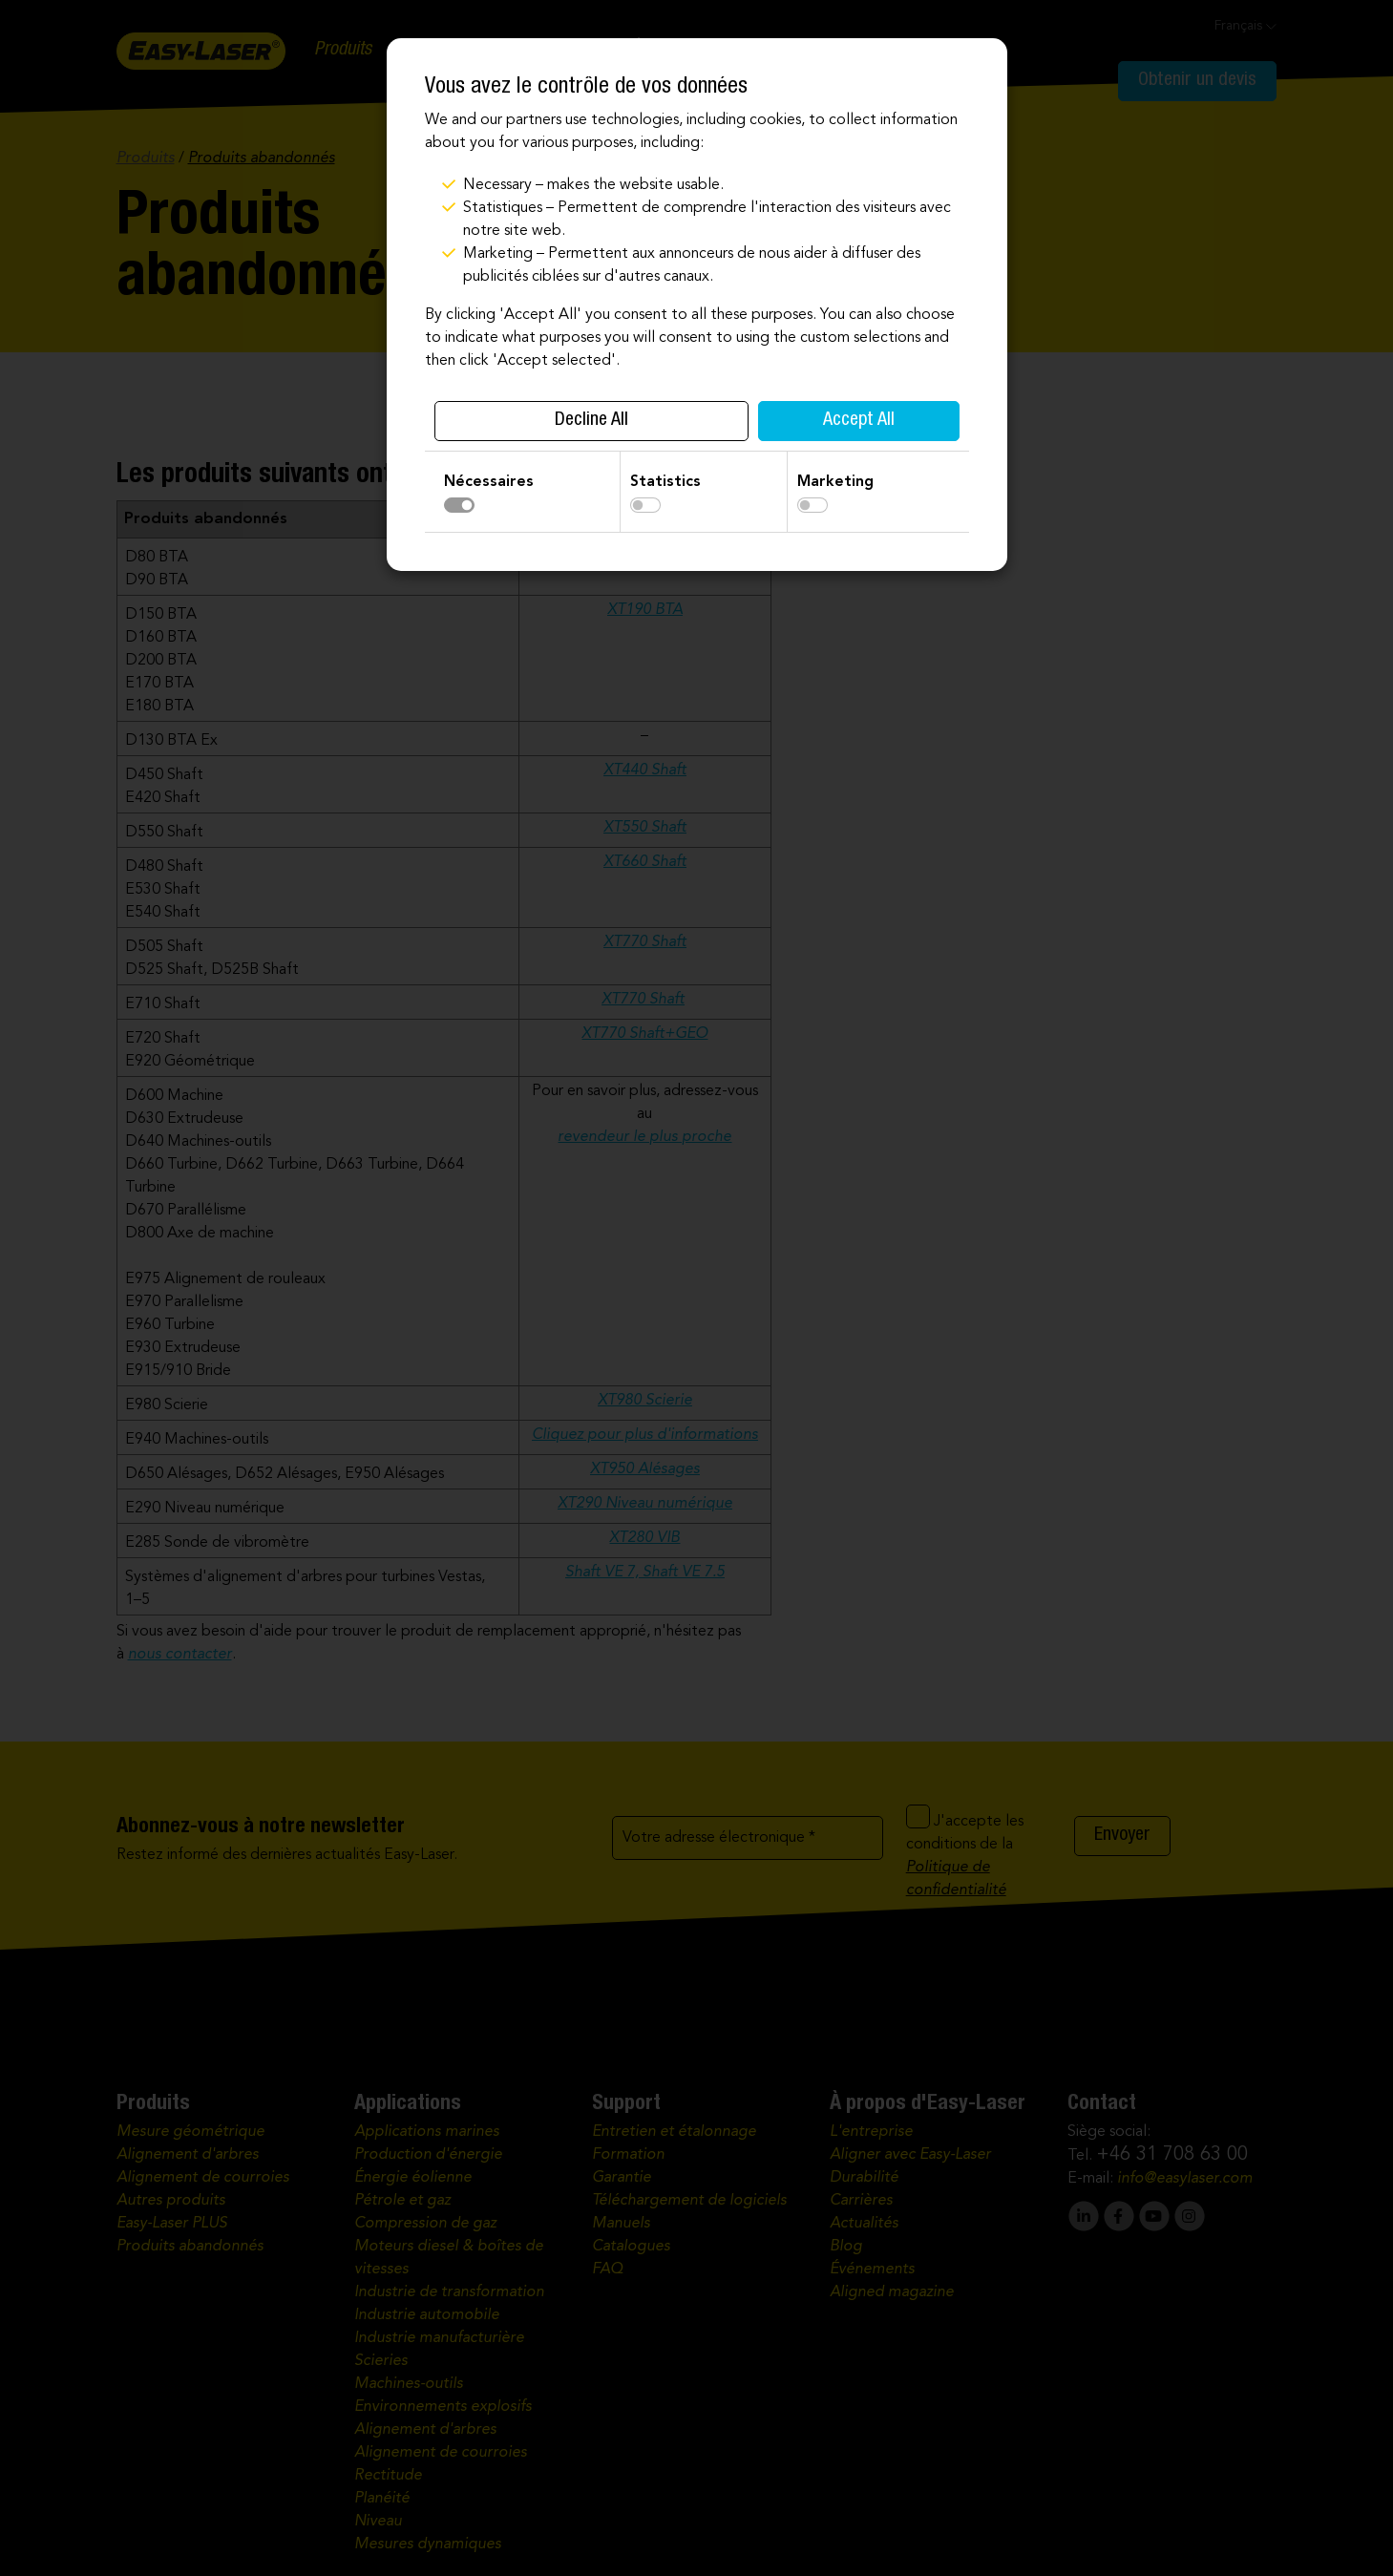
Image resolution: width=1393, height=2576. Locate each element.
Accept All (859, 421)
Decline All (591, 421)
